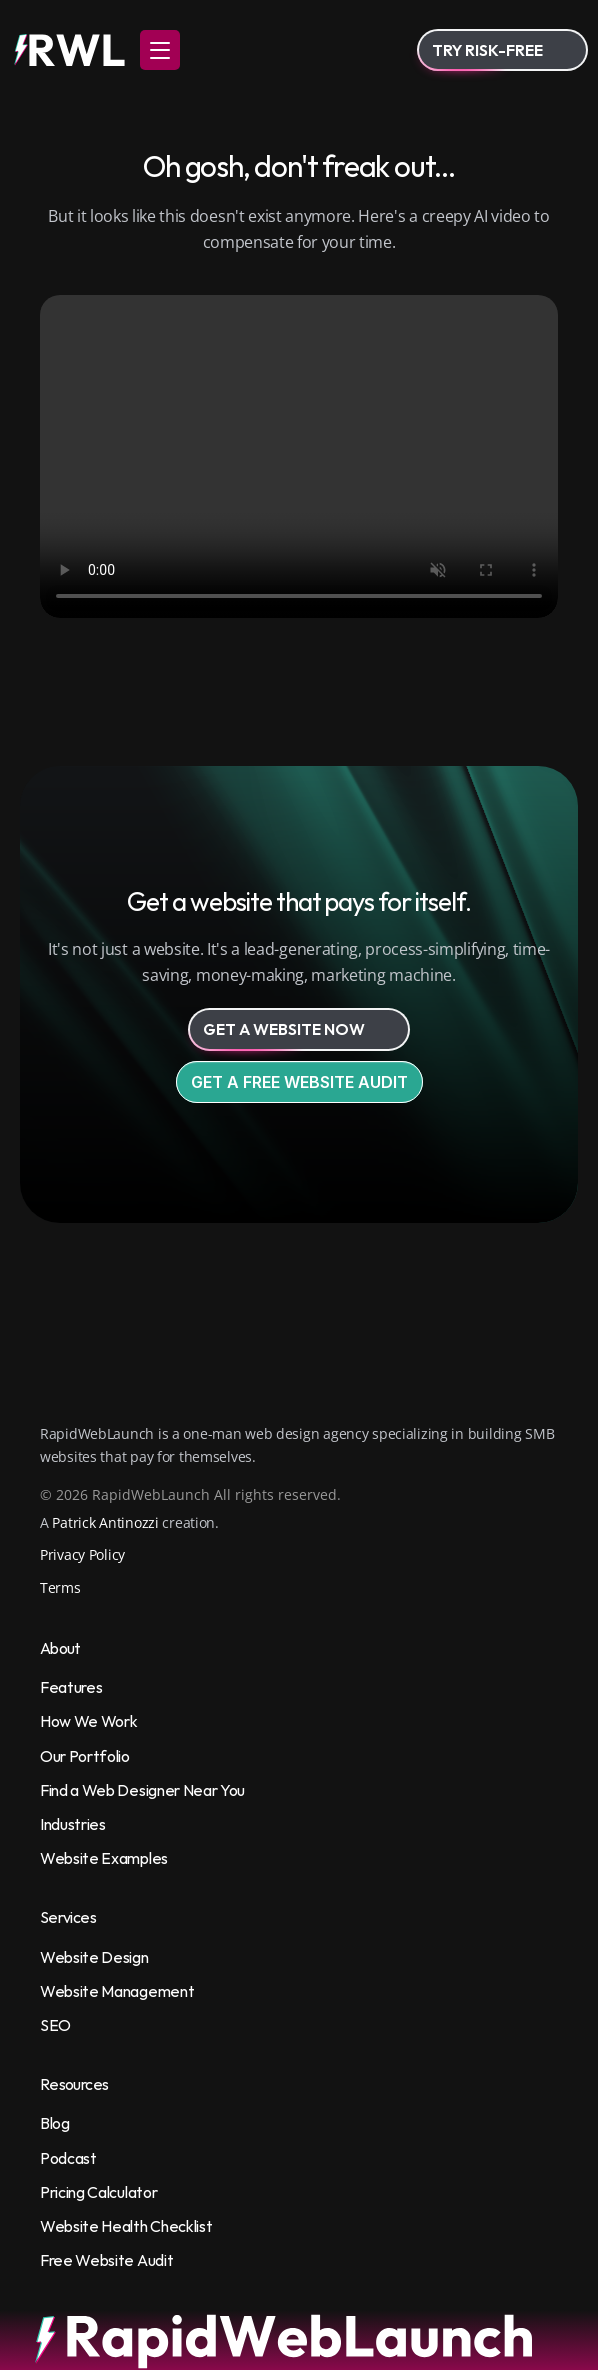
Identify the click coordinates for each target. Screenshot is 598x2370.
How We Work (88, 1721)
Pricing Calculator (98, 2192)
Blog (55, 2123)
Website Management (117, 1991)
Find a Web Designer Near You (142, 1790)
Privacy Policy (82, 1554)
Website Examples (104, 1858)
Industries (73, 1824)
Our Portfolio (85, 1756)
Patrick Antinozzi (105, 1522)
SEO (55, 2025)
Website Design (94, 1957)
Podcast (68, 2158)
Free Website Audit (106, 2260)
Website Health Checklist (126, 2226)
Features (71, 1687)
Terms (60, 1587)
